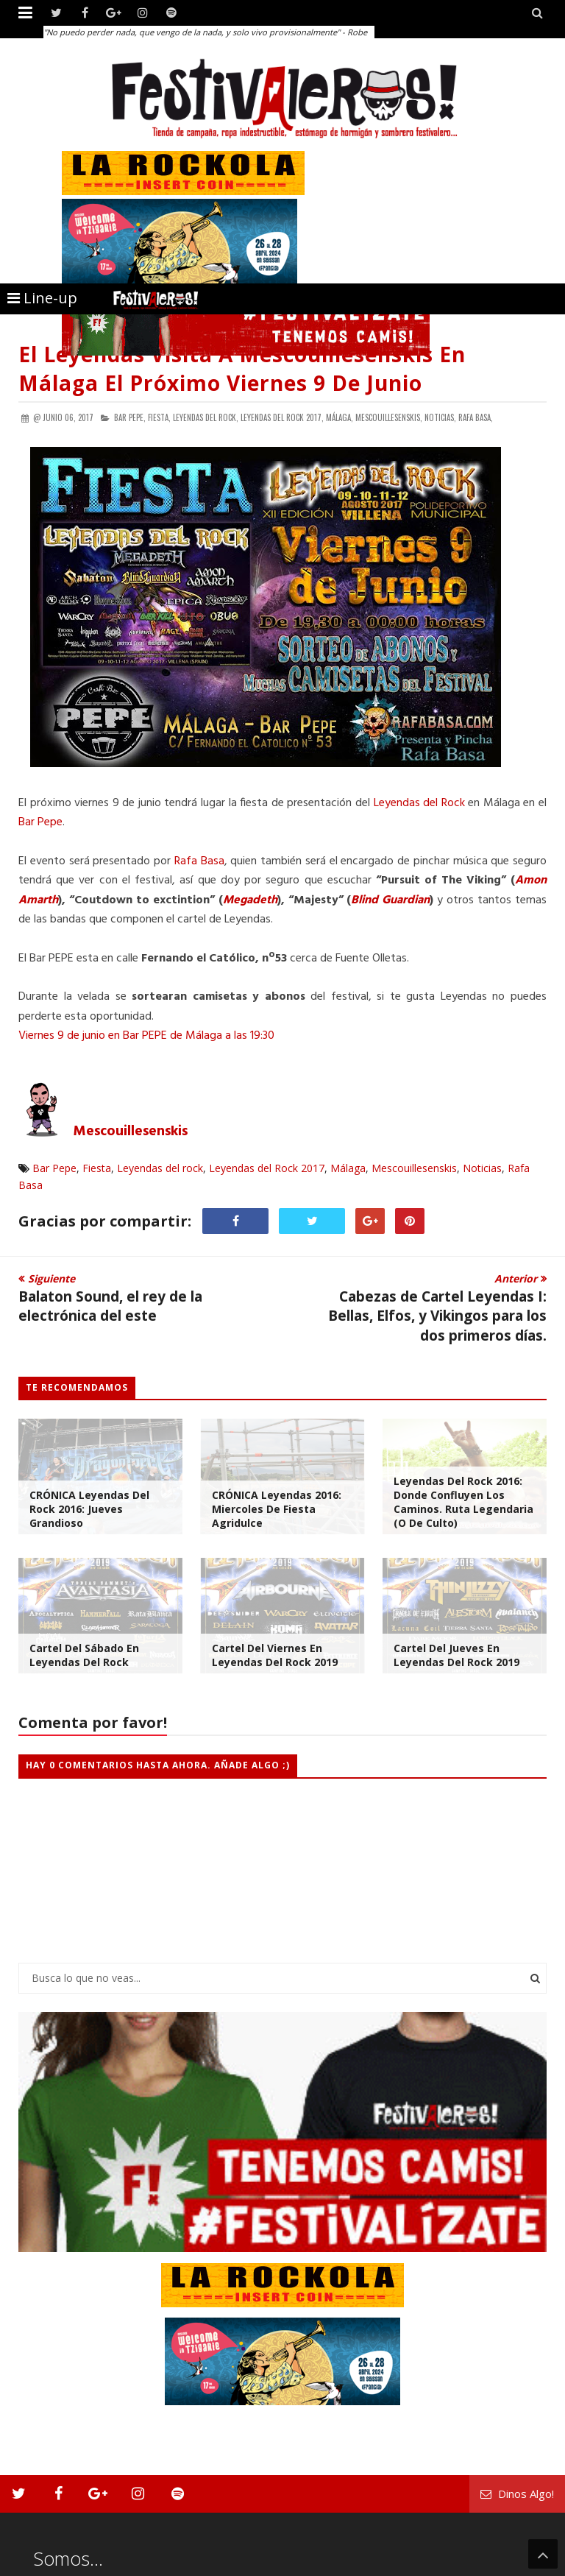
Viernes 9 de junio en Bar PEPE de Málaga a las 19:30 (146, 1035)
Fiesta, (159, 417)
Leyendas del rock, (205, 417)
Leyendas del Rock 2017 (266, 1168)
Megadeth (250, 900)
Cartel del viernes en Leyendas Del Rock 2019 (275, 1655)
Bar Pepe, (130, 417)
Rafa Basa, (475, 417)
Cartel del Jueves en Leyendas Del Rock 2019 (456, 1655)
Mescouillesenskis (131, 1132)
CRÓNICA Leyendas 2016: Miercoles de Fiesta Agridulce (276, 1509)
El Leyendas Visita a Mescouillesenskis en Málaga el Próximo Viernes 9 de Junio (242, 368)
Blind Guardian (390, 900)
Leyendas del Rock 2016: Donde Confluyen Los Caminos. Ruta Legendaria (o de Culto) (463, 1502)
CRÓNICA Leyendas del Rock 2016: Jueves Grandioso (89, 1509)
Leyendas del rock (160, 1168)
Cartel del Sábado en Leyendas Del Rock (84, 1655)
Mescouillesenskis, (388, 417)
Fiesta (96, 1168)
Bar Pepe (40, 822)
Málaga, (339, 417)
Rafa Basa (199, 861)
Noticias (482, 1168)
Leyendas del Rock (419, 803)
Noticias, (440, 417)
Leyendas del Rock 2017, (282, 417)
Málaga (348, 1168)
